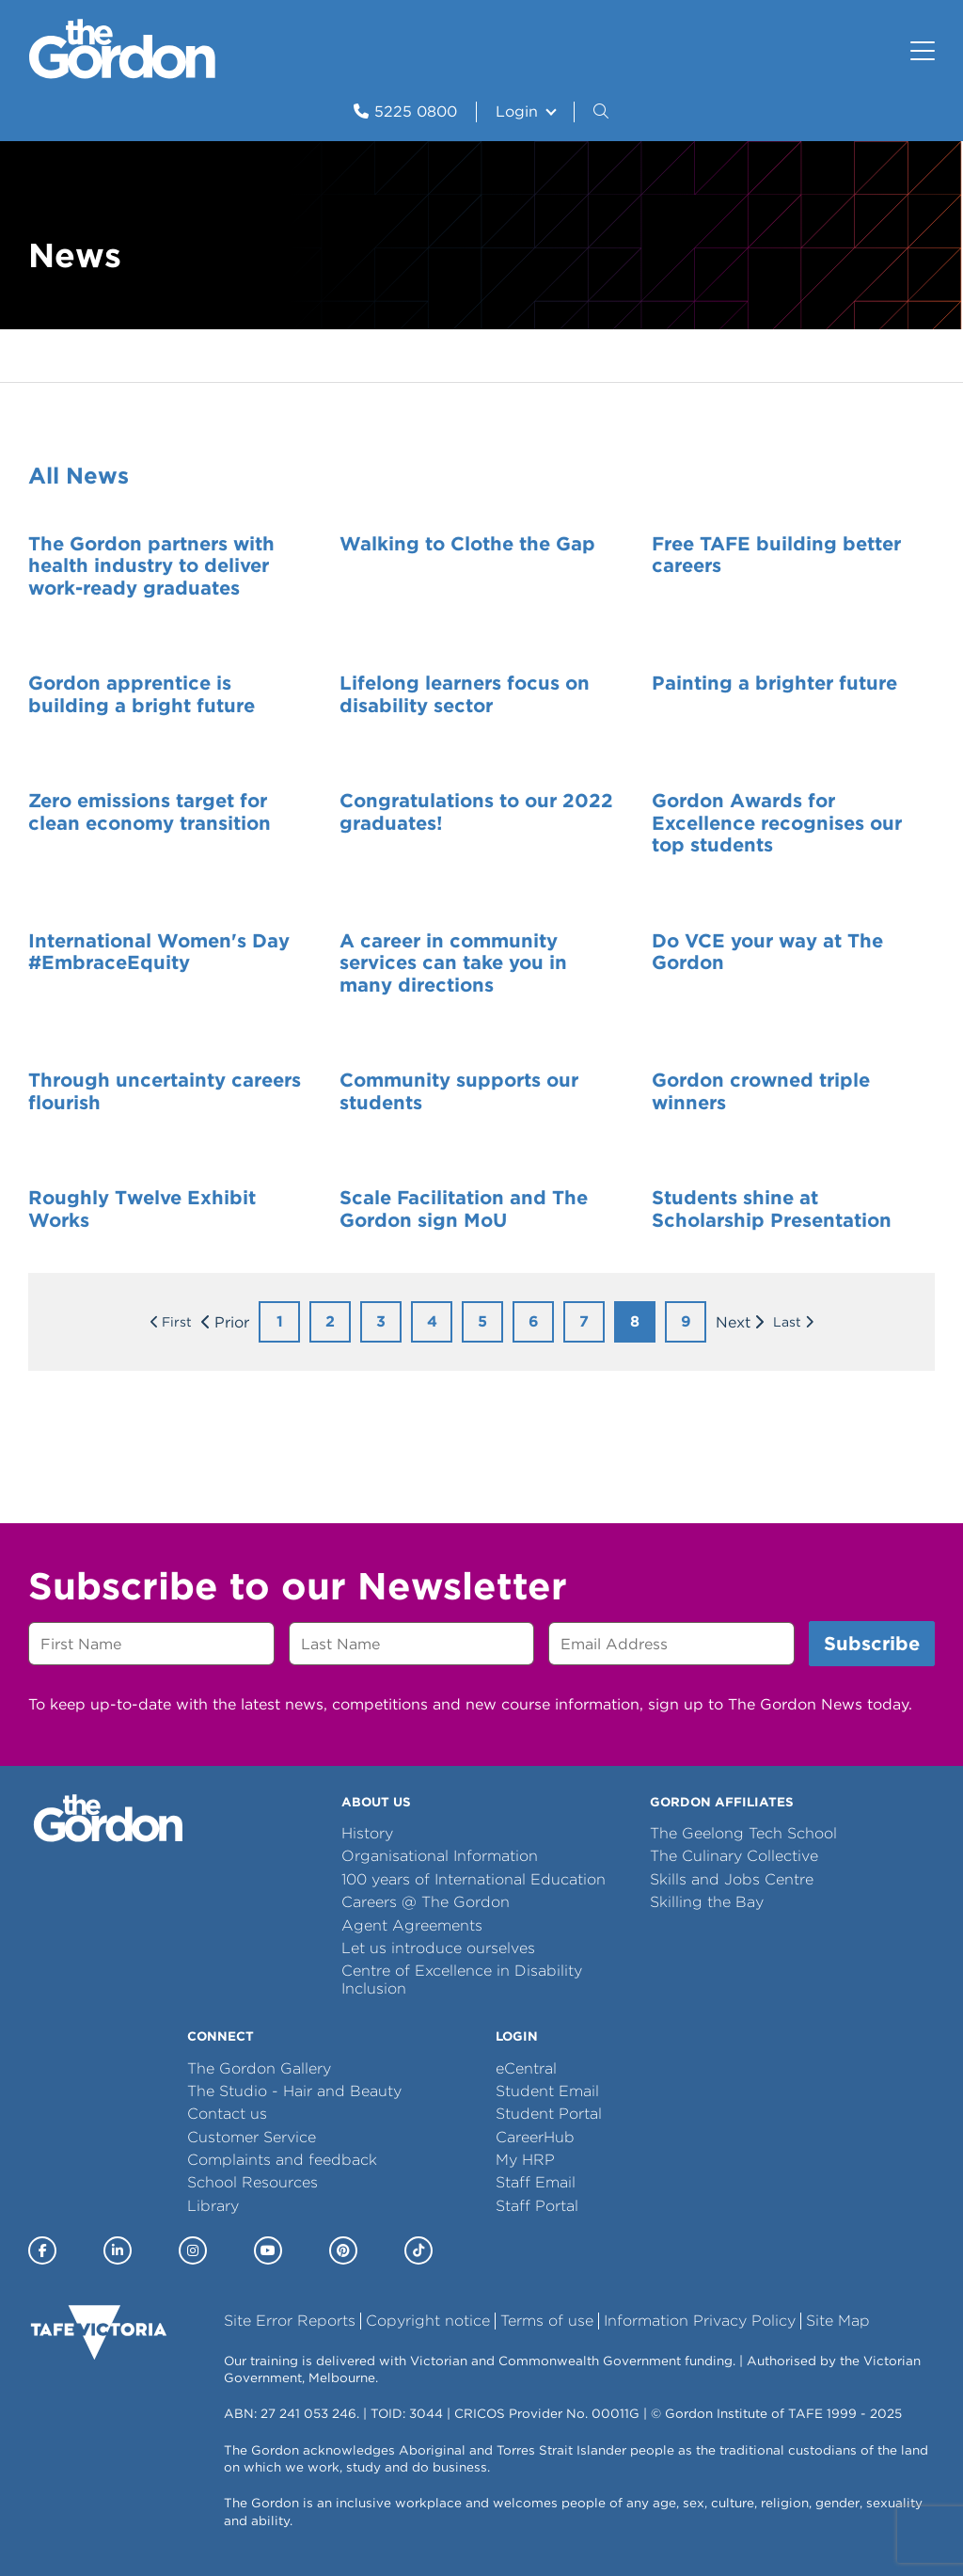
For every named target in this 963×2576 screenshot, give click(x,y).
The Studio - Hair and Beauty (294, 2091)
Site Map (838, 2321)
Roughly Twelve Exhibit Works (142, 1209)
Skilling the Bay (707, 1902)
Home (47, 355)
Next (733, 1322)
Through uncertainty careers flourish (164, 1091)
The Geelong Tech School (743, 1833)
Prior (231, 1322)
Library (213, 2206)
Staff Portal (537, 2206)
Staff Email (536, 2182)
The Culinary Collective (734, 1856)
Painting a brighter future (774, 683)
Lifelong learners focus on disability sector (464, 694)
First (177, 1321)
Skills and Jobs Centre (731, 1879)
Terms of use (546, 2321)
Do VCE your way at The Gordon (767, 952)
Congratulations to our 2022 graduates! (476, 812)
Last (787, 1321)
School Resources (252, 2182)
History (367, 1833)
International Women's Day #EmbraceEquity (159, 952)
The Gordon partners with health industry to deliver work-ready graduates (151, 566)
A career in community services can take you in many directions (453, 963)
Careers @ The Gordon (425, 1902)
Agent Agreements (411, 1925)
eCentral (526, 2068)
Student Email (547, 2091)
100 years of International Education (473, 1879)
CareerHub (535, 2137)
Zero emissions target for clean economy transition (149, 812)
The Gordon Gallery (259, 2068)
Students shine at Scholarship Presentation (772, 1209)
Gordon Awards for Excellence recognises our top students (777, 822)
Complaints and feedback (282, 2160)
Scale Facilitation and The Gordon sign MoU (463, 1209)
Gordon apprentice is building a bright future (141, 694)
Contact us (227, 2114)
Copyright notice (428, 2321)
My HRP (525, 2160)
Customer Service (251, 2137)
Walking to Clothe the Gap (467, 544)
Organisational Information (439, 1856)
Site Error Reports (289, 2321)
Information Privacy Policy (700, 2321)
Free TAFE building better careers (776, 555)
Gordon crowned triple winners (761, 1091)
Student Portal (549, 2114)
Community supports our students (458, 1091)
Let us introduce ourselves (438, 1948)
